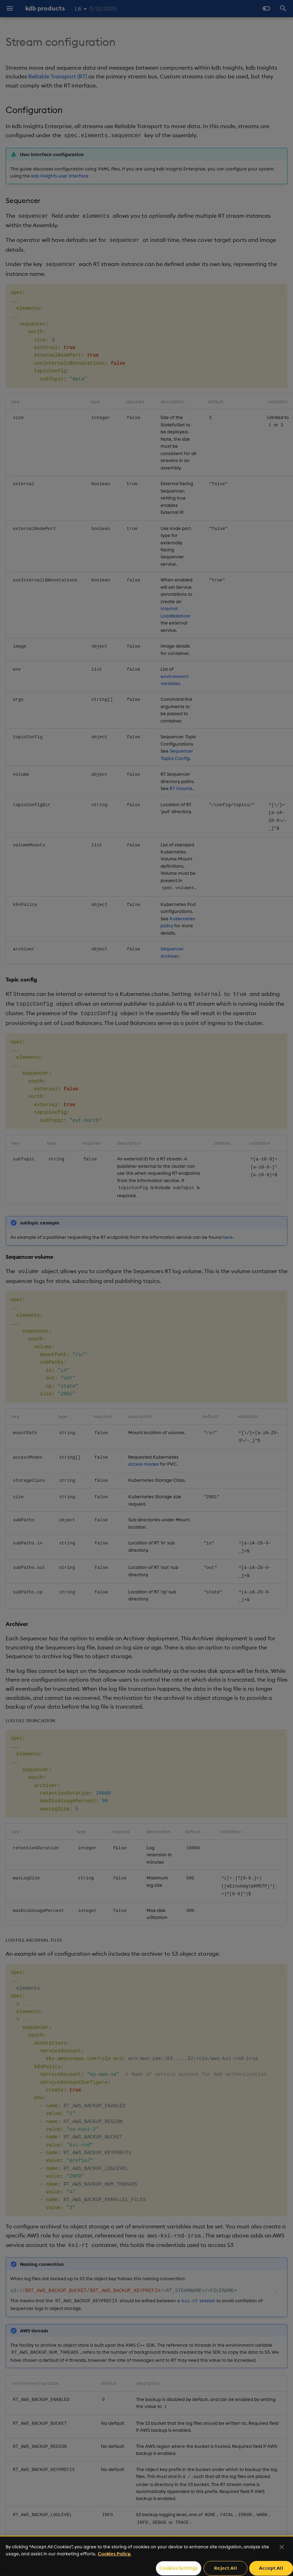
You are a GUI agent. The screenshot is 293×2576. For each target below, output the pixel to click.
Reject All (225, 2568)
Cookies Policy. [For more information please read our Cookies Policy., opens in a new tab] (114, 2553)
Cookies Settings (178, 2568)
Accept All (271, 2568)
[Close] (281, 2547)
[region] (146, 2556)
